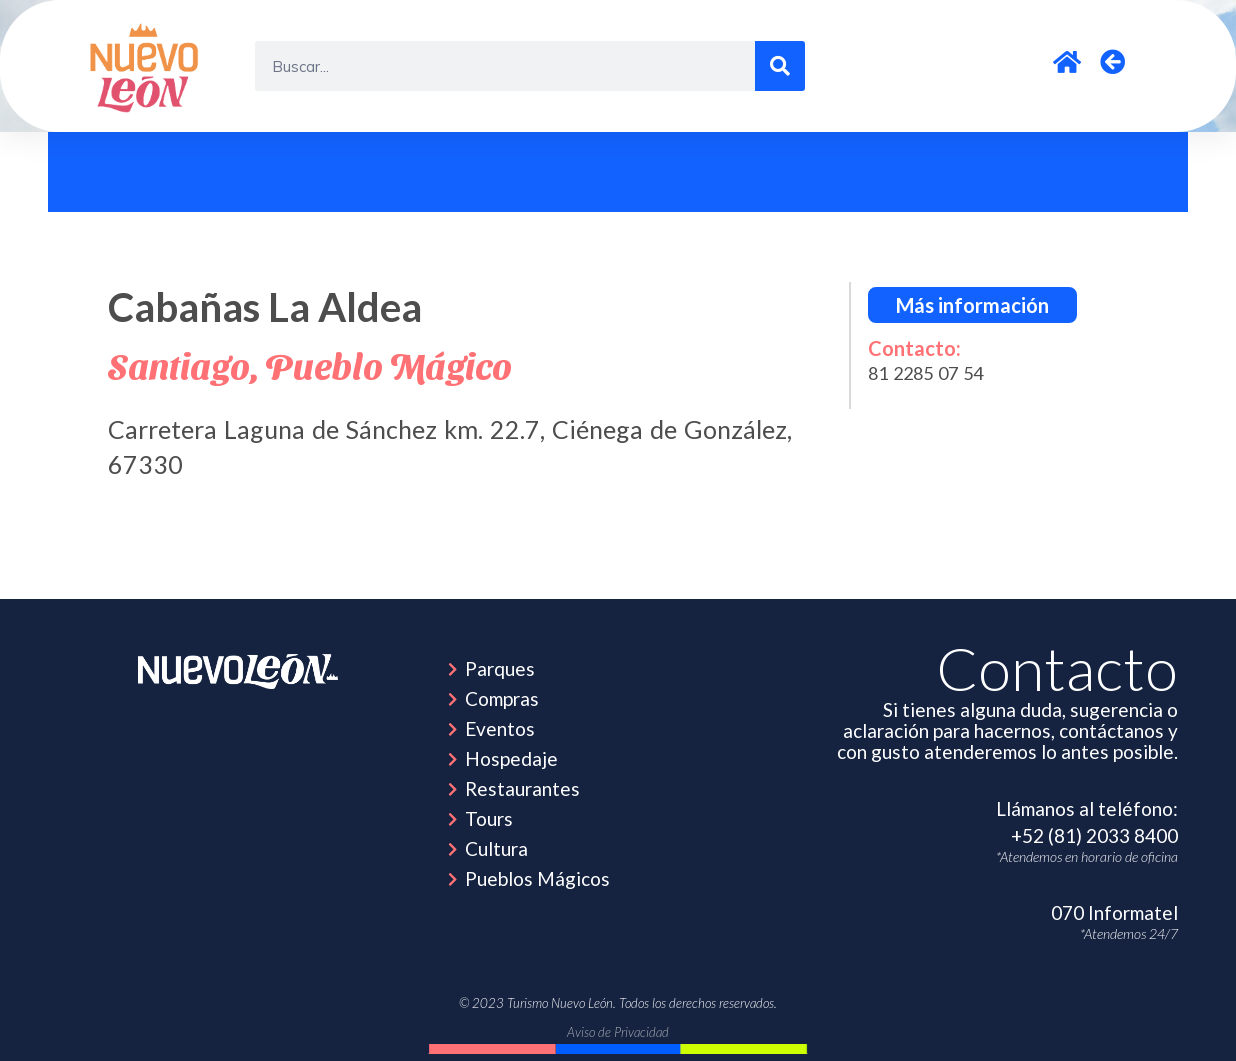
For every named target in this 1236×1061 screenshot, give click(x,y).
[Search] (780, 66)
